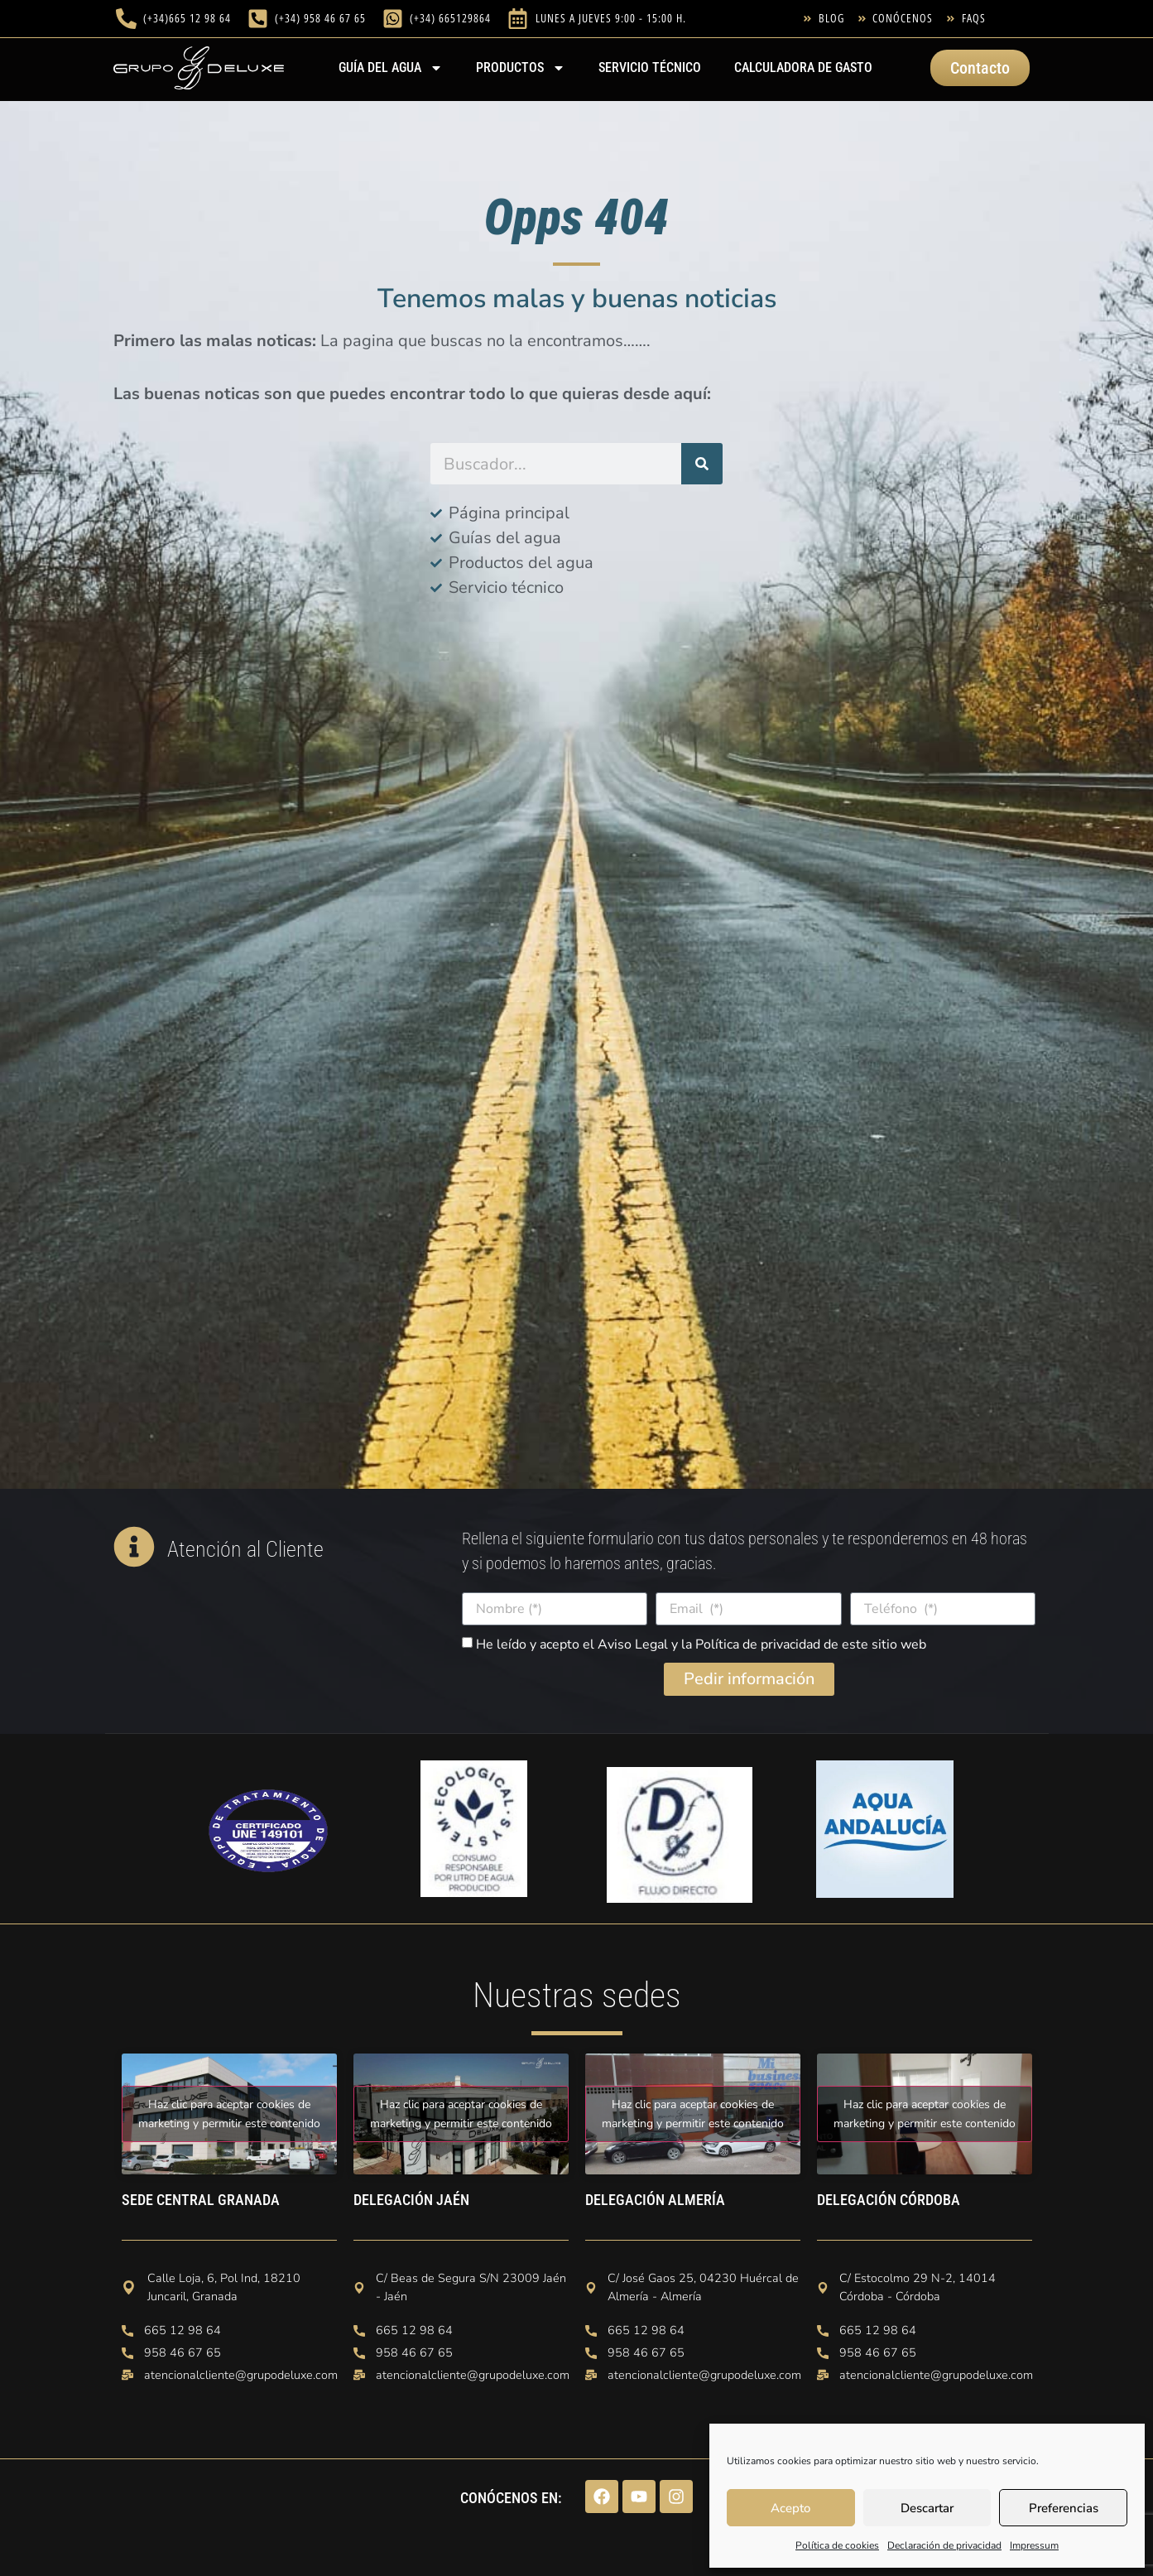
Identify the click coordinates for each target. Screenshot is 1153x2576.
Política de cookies (837, 2545)
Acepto (790, 2508)
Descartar (927, 2508)
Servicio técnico (649, 67)
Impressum (1034, 2545)
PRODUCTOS (520, 68)
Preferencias (1063, 2508)
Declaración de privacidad (944, 2545)
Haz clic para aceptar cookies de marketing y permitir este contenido (229, 2114)
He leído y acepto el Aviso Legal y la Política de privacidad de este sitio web (701, 1644)
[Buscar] (702, 463)
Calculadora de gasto (803, 67)
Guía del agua (391, 68)
